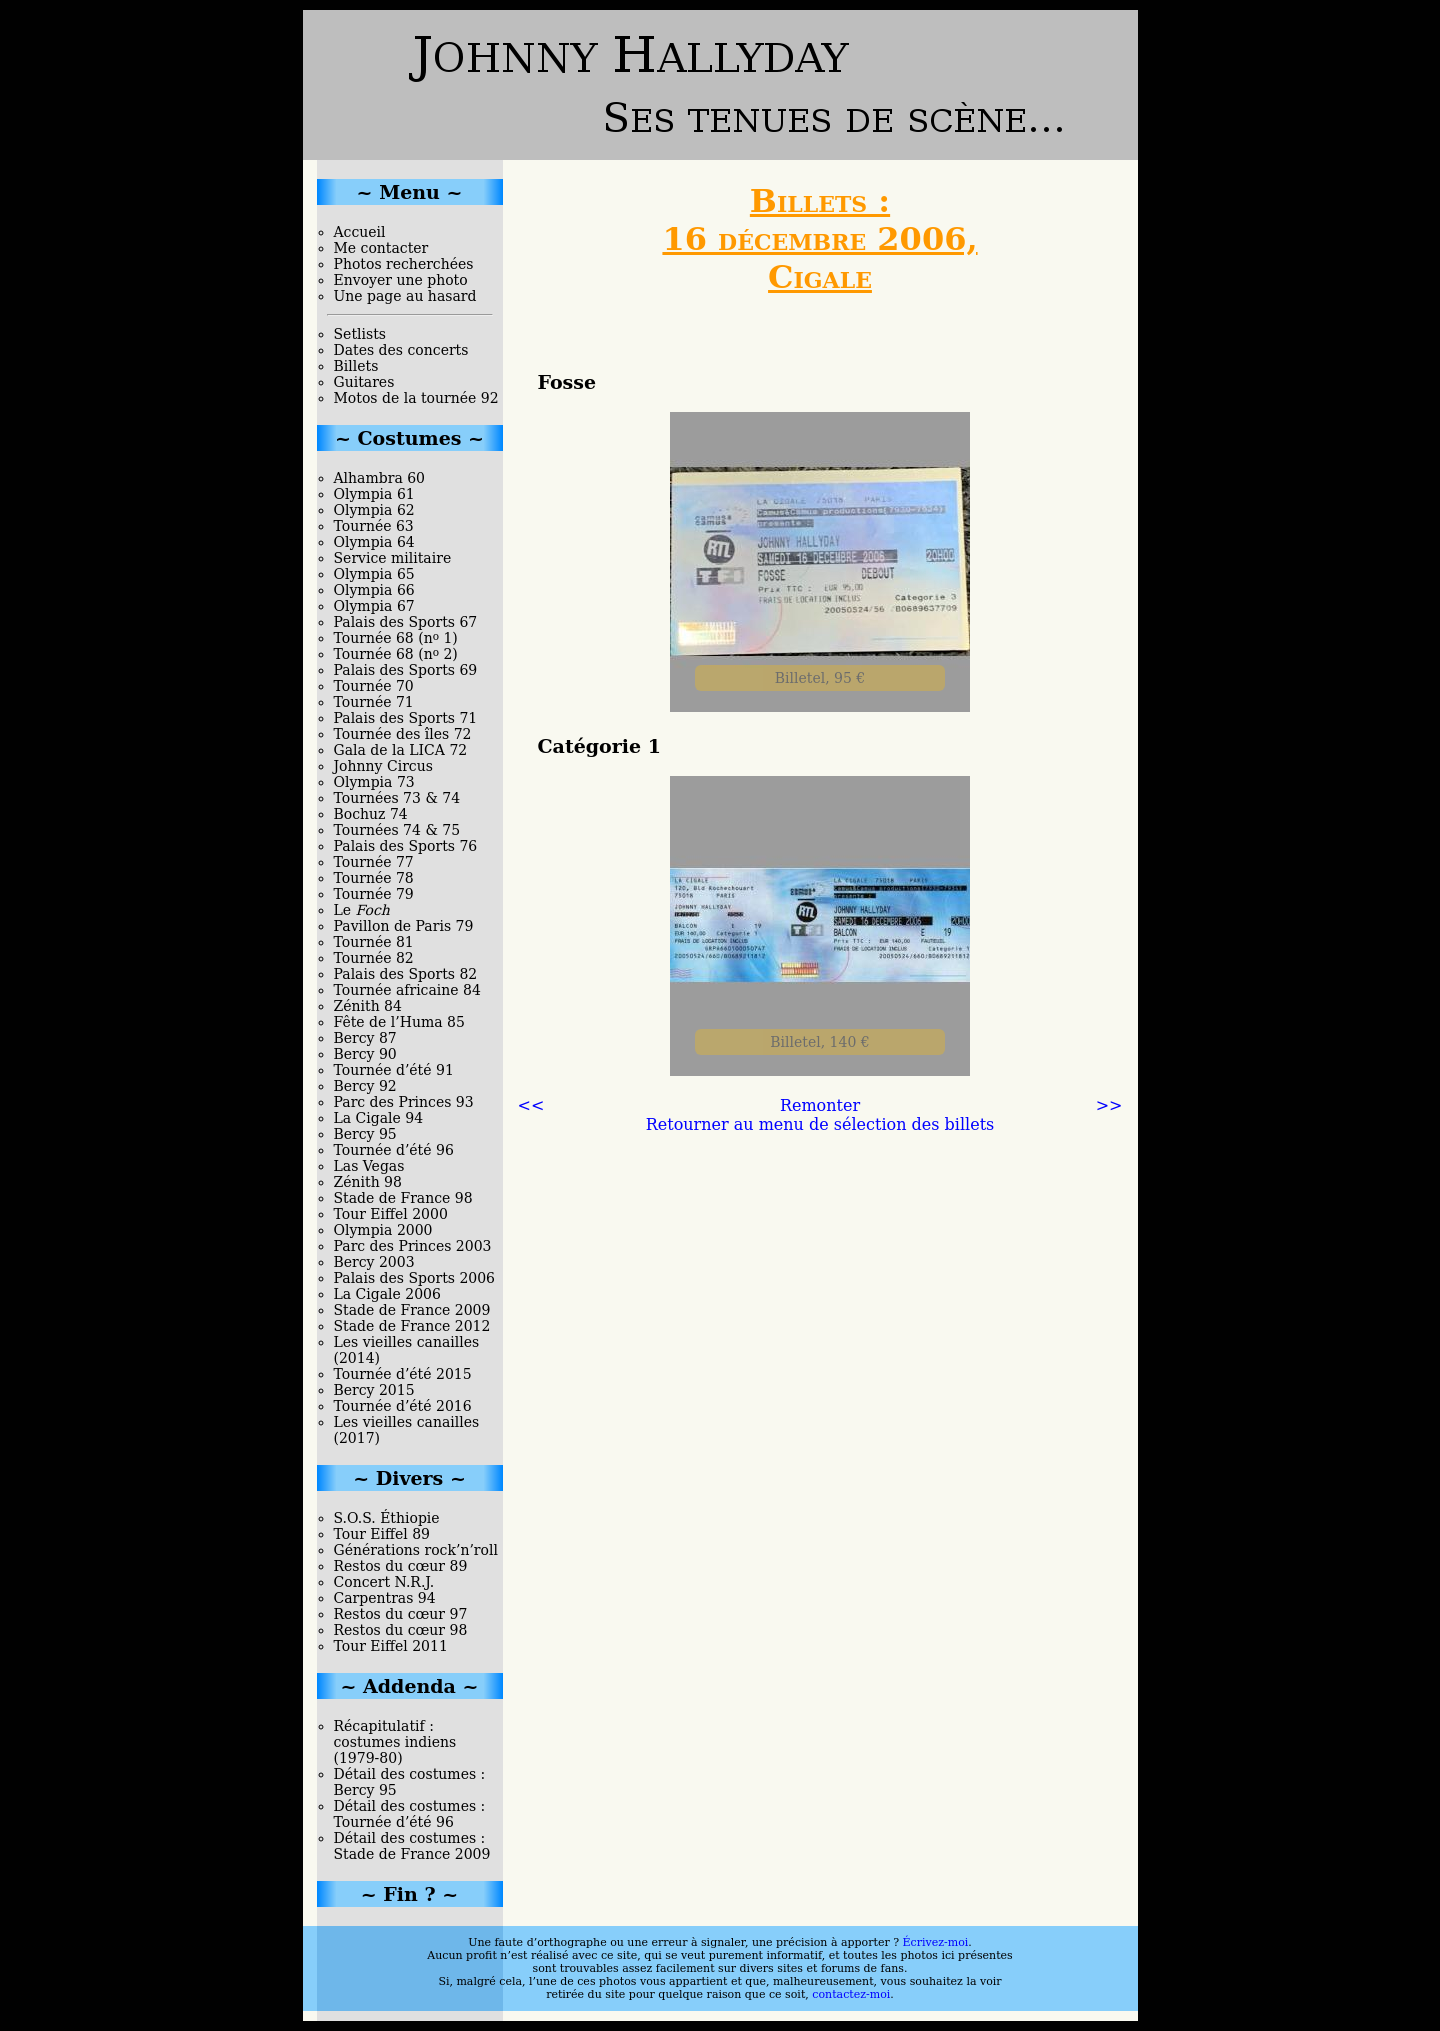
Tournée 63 (374, 526)
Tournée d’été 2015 (403, 1374)
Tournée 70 (374, 686)
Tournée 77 (374, 862)
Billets (356, 366)
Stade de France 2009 (412, 1310)
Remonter (820, 1105)
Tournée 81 (374, 942)
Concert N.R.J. (384, 1582)
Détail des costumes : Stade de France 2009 (412, 1846)
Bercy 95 (365, 1134)
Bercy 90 (365, 1054)
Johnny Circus (383, 766)
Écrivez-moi (936, 1942)
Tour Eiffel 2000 (391, 1214)
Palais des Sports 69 (406, 670)
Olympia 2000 (383, 1230)
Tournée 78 (374, 878)
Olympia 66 (374, 590)
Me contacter (381, 248)
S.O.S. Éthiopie (387, 1518)
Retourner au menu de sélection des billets (820, 1124)
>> (1109, 1105)
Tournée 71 (374, 702)
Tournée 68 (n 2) (396, 654)
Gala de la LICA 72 (401, 750)
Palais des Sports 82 (406, 974)
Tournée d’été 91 (394, 1070)
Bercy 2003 (374, 1262)
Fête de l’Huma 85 (399, 1022)
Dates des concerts (401, 350)
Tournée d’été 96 (394, 1150)
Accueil (360, 232)
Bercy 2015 (374, 1390)
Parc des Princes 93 (404, 1102)
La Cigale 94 (379, 1118)
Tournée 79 (374, 894)
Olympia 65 (374, 574)
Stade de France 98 (403, 1198)
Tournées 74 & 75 (397, 830)
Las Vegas (369, 1166)
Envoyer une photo (401, 280)
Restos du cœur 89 (401, 1566)
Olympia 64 (374, 542)
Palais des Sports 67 (406, 622)
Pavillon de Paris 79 (404, 926)
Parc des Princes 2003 (413, 1246)
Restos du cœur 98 (401, 1630)
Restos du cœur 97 (401, 1614)
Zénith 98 (368, 1182)
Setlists (360, 334)
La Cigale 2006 (387, 1294)
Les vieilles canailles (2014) (407, 1350)
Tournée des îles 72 (403, 734)
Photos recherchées (404, 264)
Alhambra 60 (380, 478)
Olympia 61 (374, 494)
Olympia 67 (374, 606)
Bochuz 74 (371, 814)
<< (531, 1105)
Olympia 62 (374, 510)
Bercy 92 (365, 1086)
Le (362, 910)
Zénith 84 (368, 1006)
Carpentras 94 (385, 1598)
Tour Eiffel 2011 (391, 1646)
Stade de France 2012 (412, 1326)
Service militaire (393, 558)
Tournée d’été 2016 (403, 1406)
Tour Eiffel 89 (382, 1534)
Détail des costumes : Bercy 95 (410, 1782)
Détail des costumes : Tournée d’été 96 (410, 1814)
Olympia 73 (374, 782)
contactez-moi (851, 1994)
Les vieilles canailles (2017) (407, 1430)
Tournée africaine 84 (407, 990)
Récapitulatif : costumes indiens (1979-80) (395, 1742)
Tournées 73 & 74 (397, 798)
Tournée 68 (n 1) (396, 638)
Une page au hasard (405, 296)
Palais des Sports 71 (406, 718)
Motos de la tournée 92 (416, 398)
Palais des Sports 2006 (415, 1278)
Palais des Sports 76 (406, 846)
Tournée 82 (374, 958)
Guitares (364, 382)
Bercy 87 (365, 1038)
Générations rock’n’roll (416, 1550)
